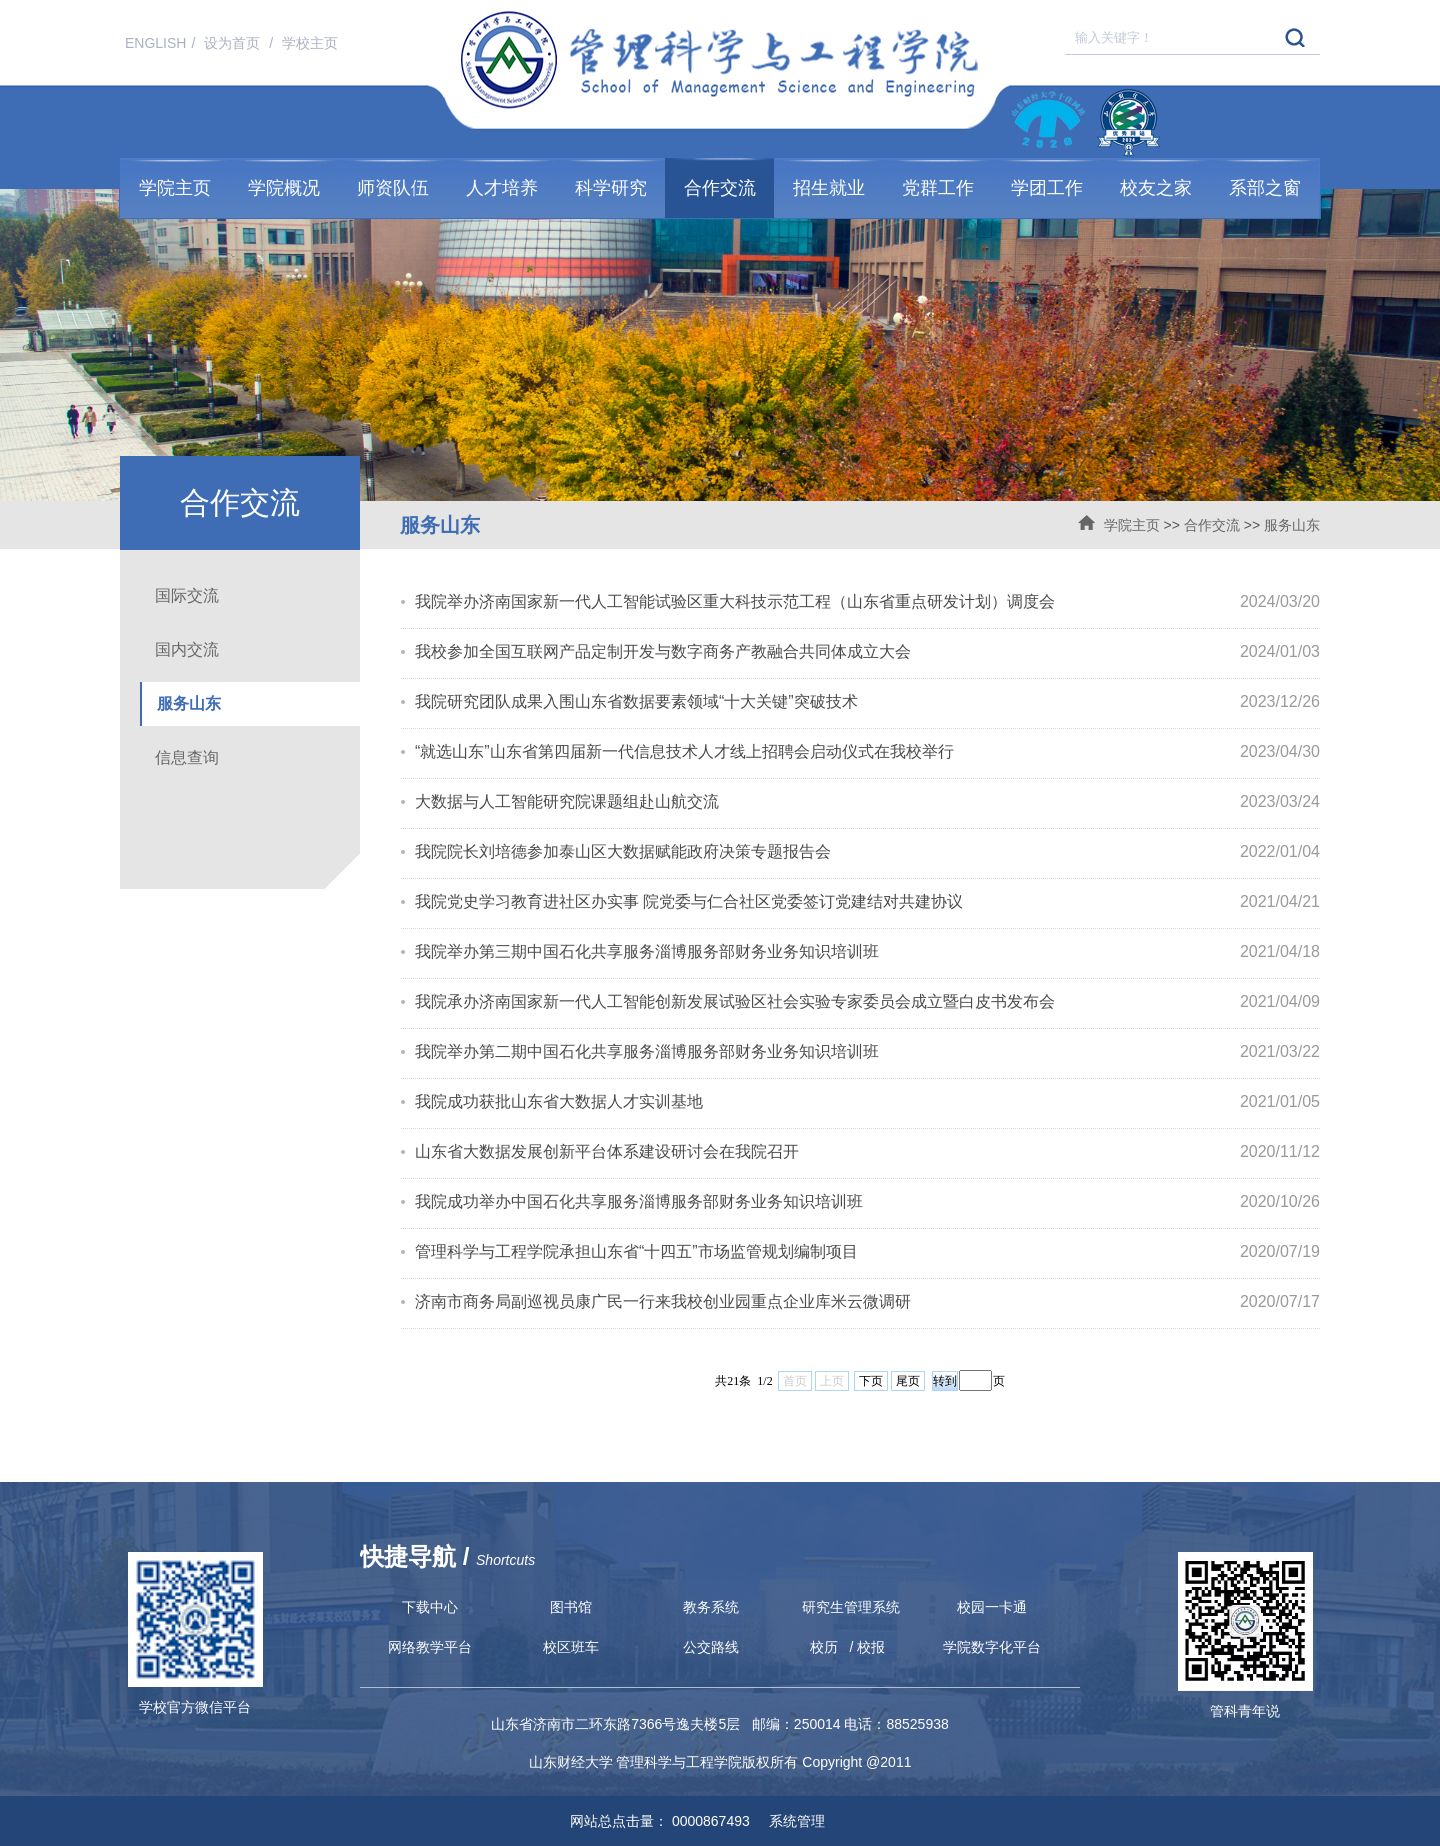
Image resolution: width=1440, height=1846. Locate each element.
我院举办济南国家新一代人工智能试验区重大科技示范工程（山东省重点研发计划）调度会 (735, 601)
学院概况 (284, 188)
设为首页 (234, 43)
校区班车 (571, 1647)
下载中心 (430, 1607)
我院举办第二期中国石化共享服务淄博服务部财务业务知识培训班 (647, 1051)
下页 (871, 1381)
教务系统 (711, 1607)
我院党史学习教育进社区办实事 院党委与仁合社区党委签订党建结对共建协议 (689, 901)
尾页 (908, 1381)
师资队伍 (393, 188)
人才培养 (502, 188)
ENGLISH (155, 43)
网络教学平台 (430, 1647)
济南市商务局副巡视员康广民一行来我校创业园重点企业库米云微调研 (663, 1301)
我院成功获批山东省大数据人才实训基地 (559, 1101)
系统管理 (790, 1821)
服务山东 (1292, 525)
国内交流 (187, 649)
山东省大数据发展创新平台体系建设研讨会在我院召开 (607, 1151)
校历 (824, 1647)
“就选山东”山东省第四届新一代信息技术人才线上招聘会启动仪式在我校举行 (684, 751)
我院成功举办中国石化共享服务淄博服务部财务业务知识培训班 (639, 1201)
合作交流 (720, 188)
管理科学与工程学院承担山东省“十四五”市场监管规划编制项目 (636, 1251)
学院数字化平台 (992, 1647)
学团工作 (1047, 188)
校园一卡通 (992, 1607)
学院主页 (175, 188)
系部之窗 (1265, 188)
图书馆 (571, 1607)
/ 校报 (868, 1647)
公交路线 (711, 1647)
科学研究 (611, 188)
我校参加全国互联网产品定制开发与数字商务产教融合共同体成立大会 (663, 651)
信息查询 (187, 757)
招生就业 (829, 188)
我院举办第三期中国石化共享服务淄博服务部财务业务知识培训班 (647, 951)
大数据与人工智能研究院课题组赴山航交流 (567, 801)
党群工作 (938, 188)
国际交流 (187, 595)
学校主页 (310, 43)
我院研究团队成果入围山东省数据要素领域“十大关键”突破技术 (636, 701)
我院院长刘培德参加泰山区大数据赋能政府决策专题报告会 (623, 851)
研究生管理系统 (851, 1607)
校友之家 (1156, 188)
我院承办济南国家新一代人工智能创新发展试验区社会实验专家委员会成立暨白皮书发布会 (735, 1001)
